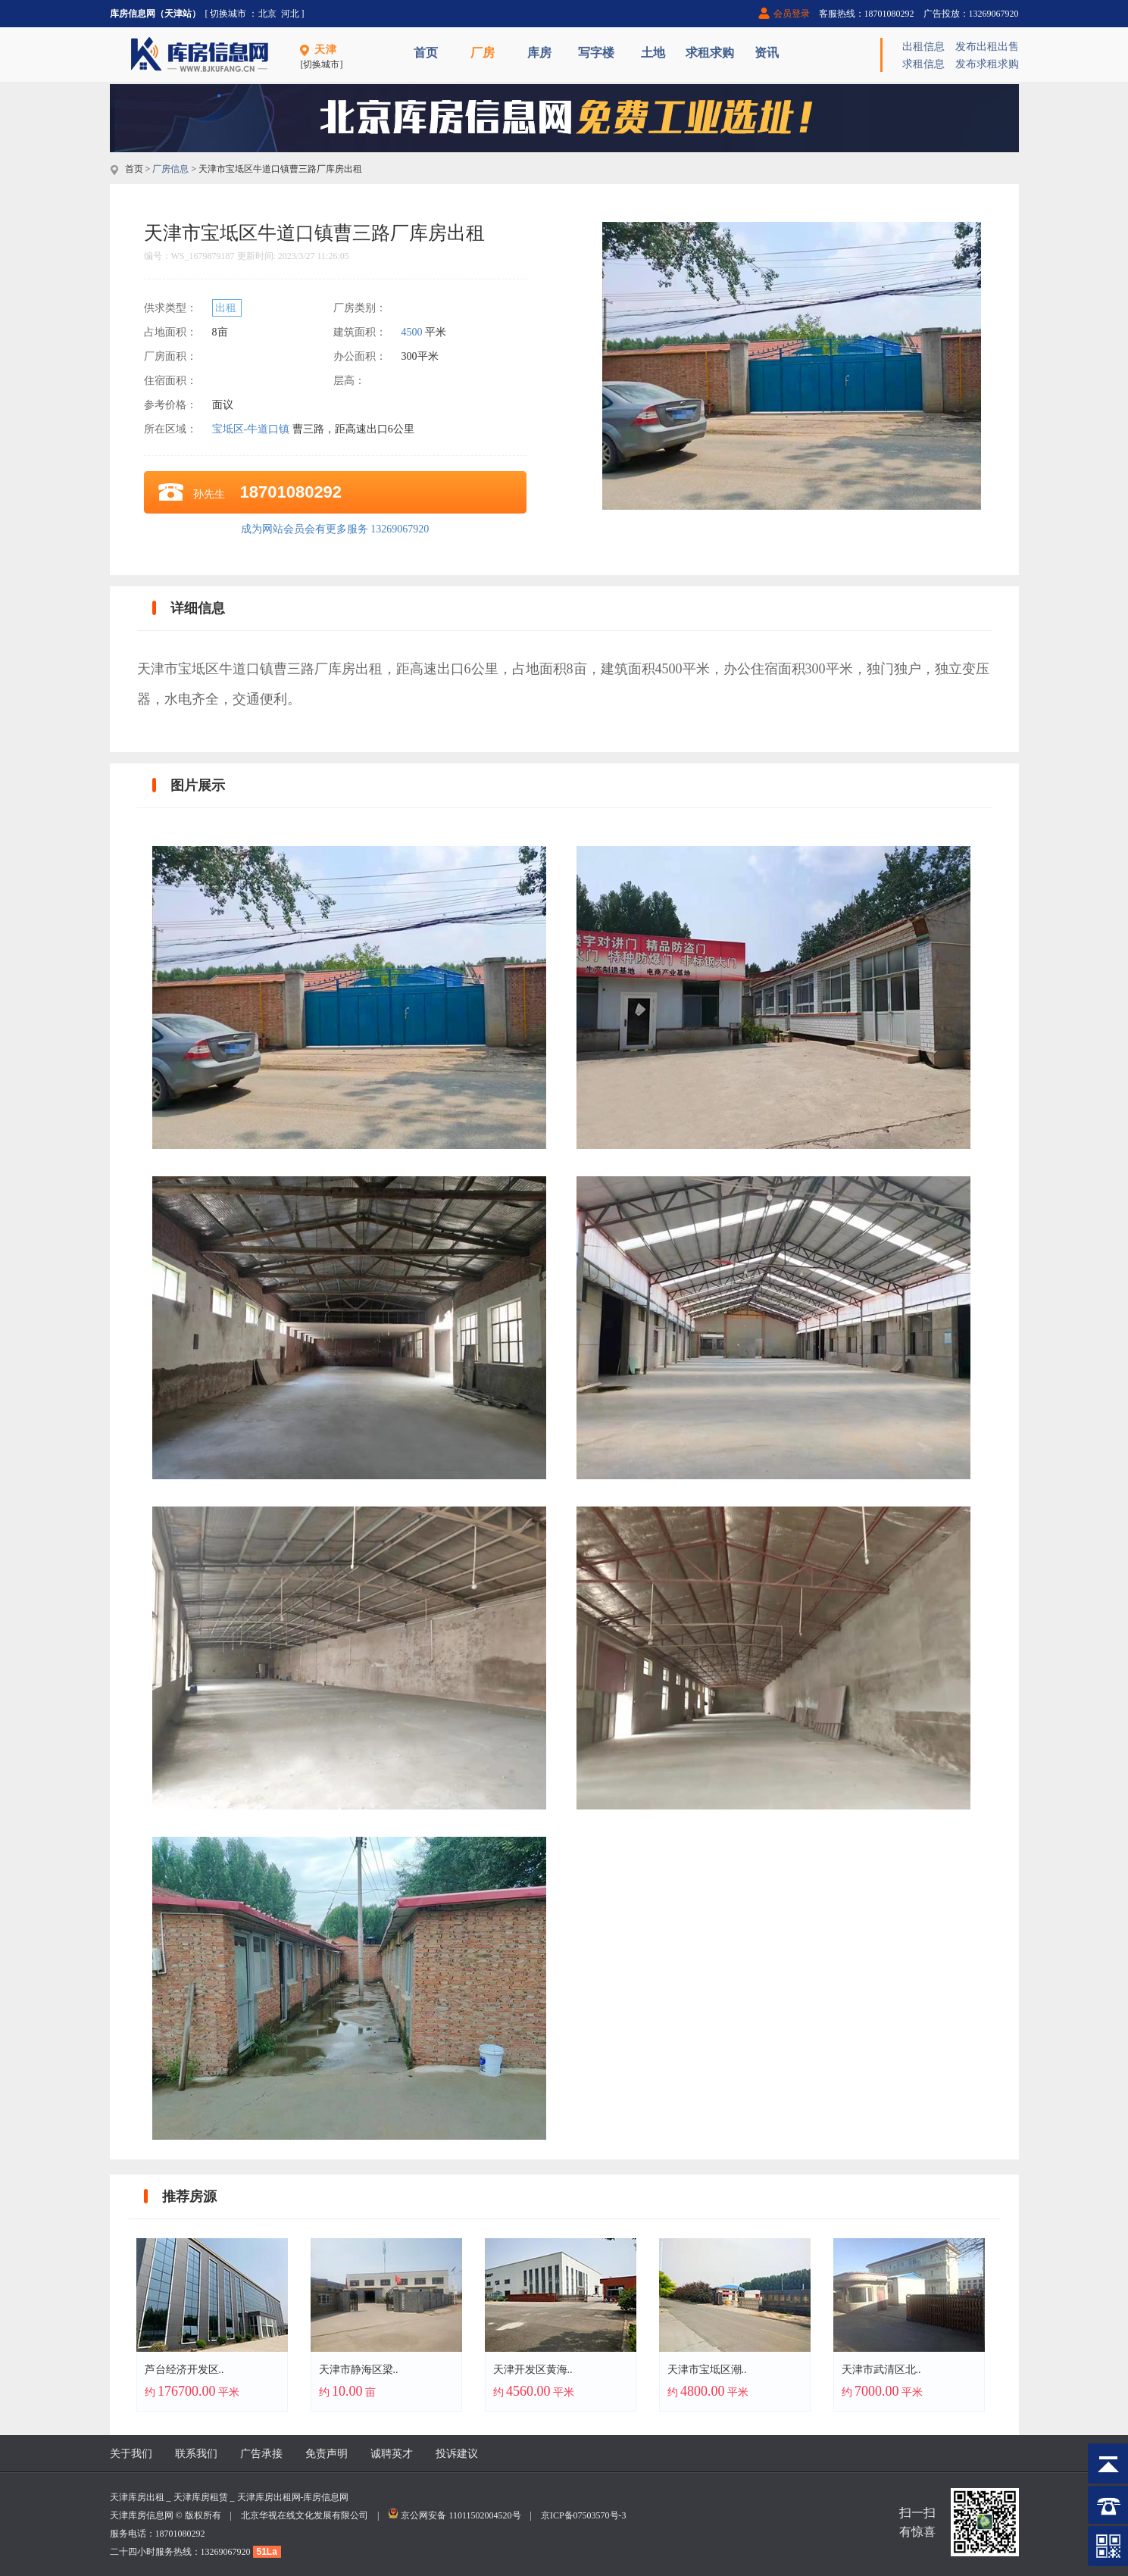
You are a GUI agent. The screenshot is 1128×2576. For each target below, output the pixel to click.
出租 (227, 308)
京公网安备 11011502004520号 (460, 2515)
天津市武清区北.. (881, 2369)
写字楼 (596, 52)
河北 (290, 13)
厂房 (482, 52)
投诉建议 (457, 2453)
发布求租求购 (987, 64)
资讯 (767, 52)
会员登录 (791, 13)
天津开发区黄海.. (533, 2369)
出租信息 (923, 46)
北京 (267, 13)
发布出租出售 (987, 46)
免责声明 (326, 2453)
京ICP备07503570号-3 (583, 2515)
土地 (653, 52)
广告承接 (261, 2453)
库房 (539, 52)
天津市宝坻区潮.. (707, 2369)
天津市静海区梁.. (358, 2369)
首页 (426, 52)
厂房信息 (170, 169)
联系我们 (196, 2453)
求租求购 (710, 52)
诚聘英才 (391, 2453)
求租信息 (923, 64)
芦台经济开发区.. (184, 2369)
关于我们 (131, 2453)
